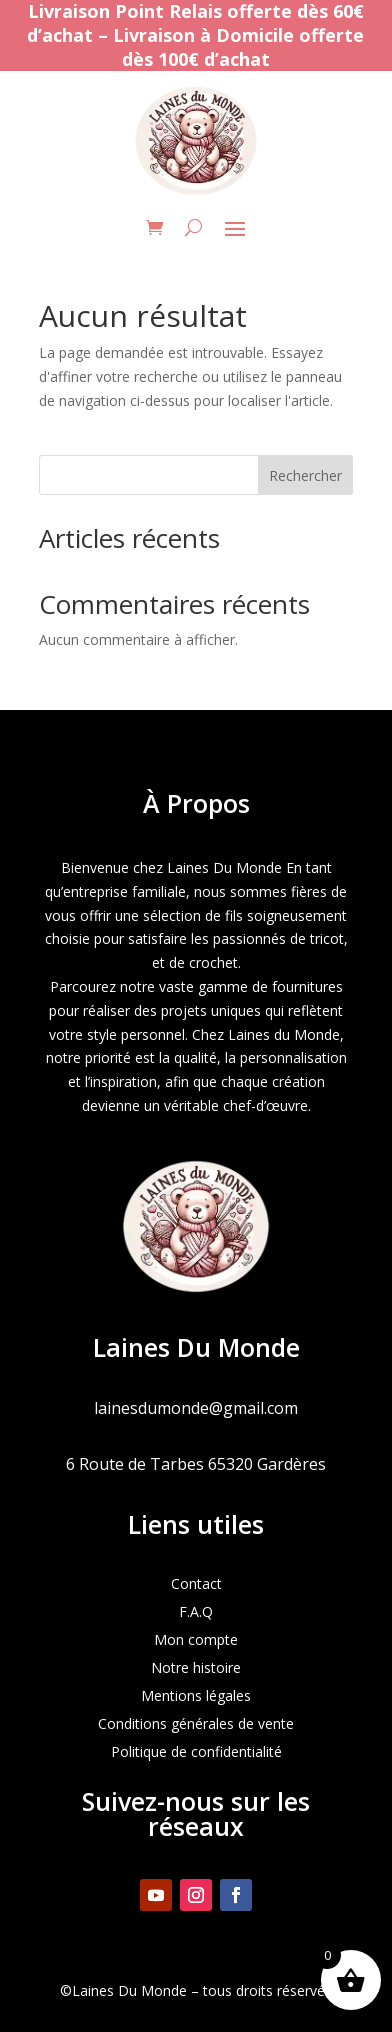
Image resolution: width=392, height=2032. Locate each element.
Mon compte (196, 1639)
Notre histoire (196, 1667)
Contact (196, 1583)
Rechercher (305, 475)
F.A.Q (196, 1611)
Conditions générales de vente (196, 1723)
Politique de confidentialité (196, 1751)
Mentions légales (196, 1695)
